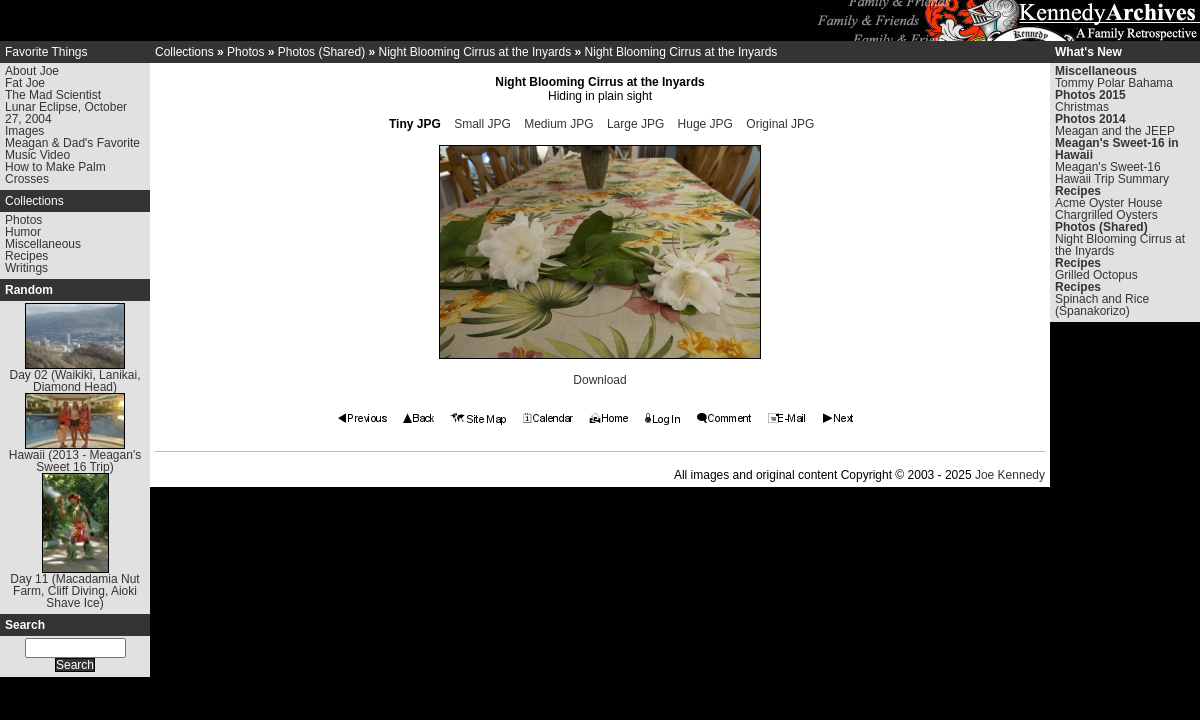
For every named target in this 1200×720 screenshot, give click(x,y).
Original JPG (780, 124)
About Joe (32, 71)
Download (599, 380)
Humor (23, 232)
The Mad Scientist (53, 95)
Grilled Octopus (1096, 275)
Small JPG (482, 124)
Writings (26, 268)
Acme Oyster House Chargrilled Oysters (1108, 209)
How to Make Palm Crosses (55, 173)
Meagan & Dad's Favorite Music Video (72, 149)
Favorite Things (46, 52)
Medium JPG (558, 124)
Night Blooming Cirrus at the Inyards (474, 52)
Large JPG (635, 124)
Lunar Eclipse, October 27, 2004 (66, 113)
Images (24, 131)
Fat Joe (25, 83)
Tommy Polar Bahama (1114, 83)
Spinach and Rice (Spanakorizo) (1102, 305)
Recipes (26, 256)
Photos (23, 220)
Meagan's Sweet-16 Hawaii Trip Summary (1112, 173)
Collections (34, 201)
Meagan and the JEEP (1115, 131)
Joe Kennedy (1010, 475)
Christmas (1082, 107)
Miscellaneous (43, 244)
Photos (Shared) (321, 52)
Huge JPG (705, 124)
